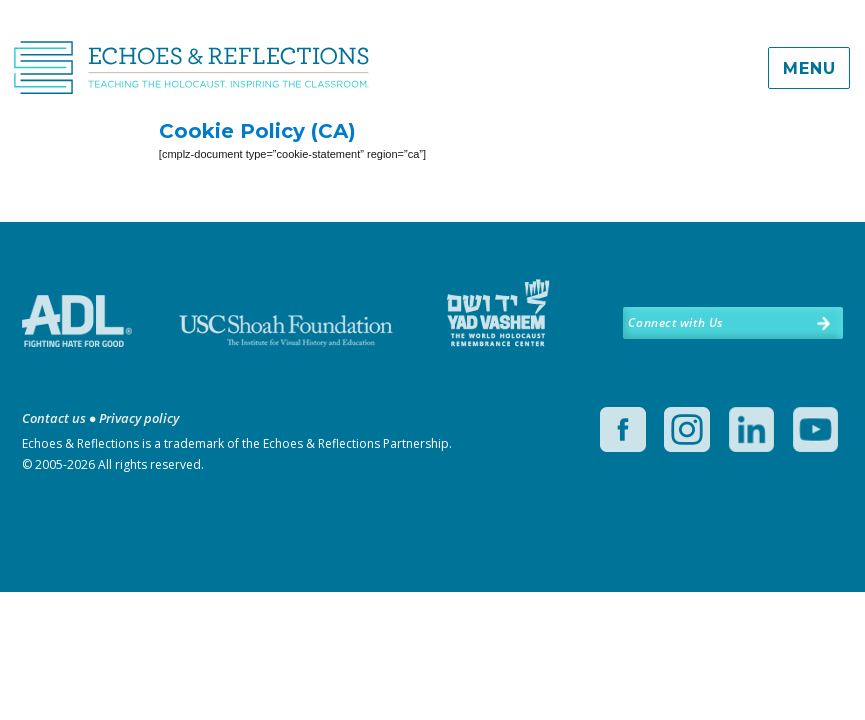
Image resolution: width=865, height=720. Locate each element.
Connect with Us (675, 322)
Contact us (54, 418)
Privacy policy (139, 418)
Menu (809, 68)
